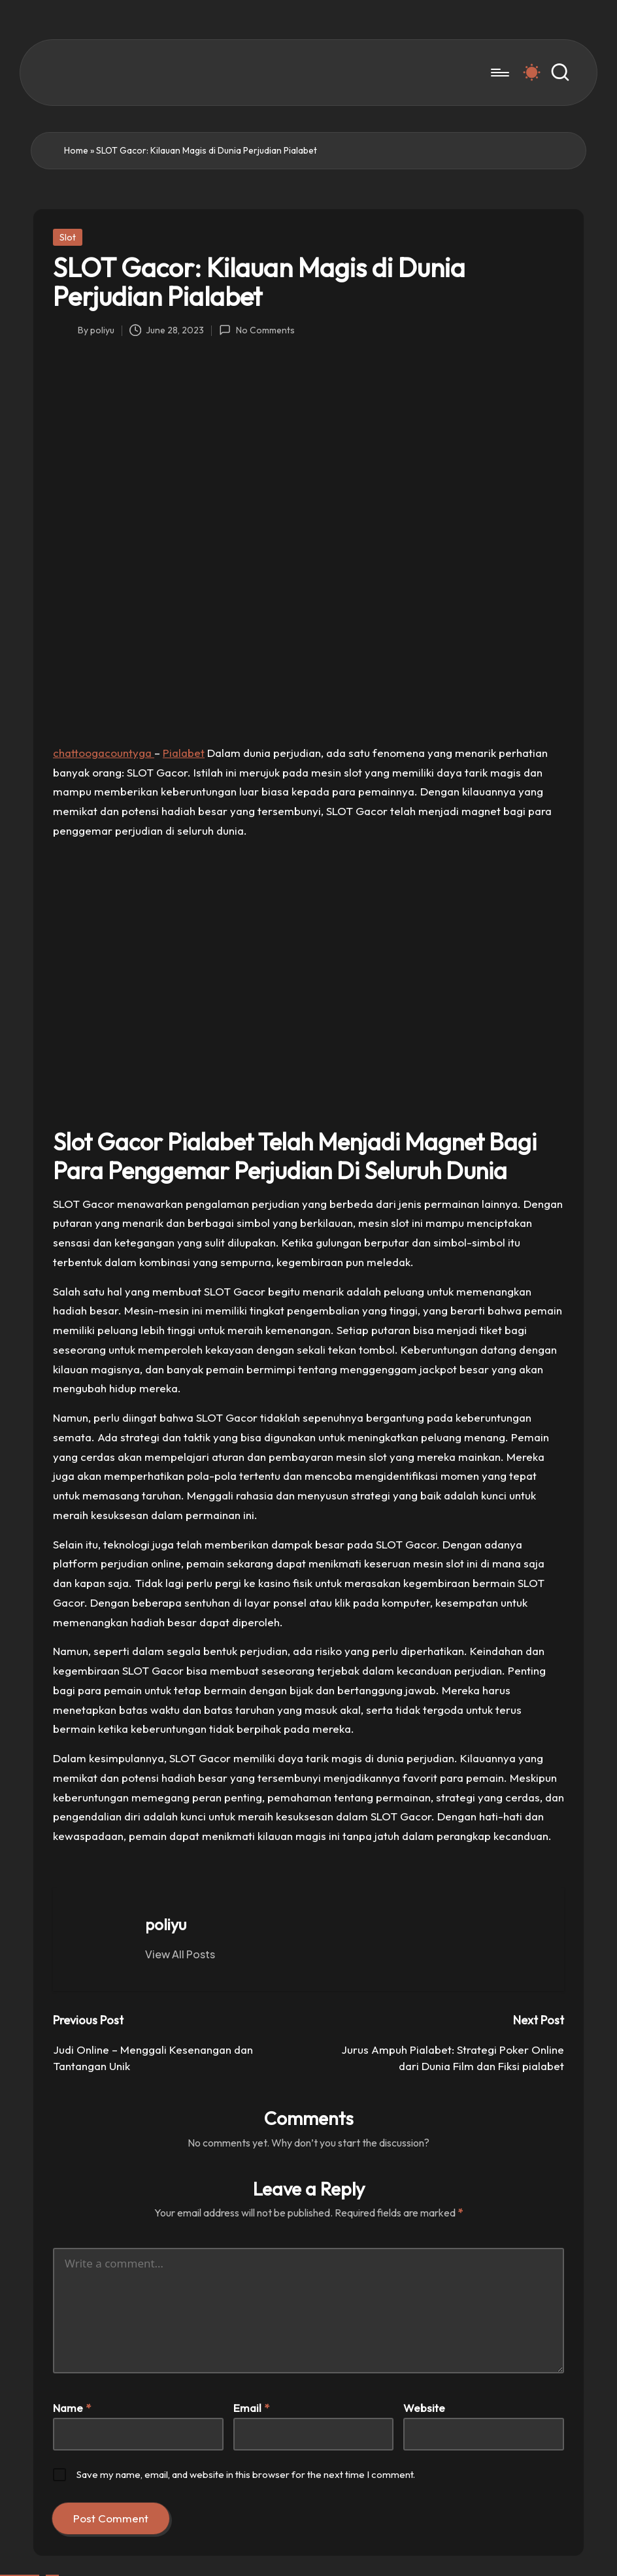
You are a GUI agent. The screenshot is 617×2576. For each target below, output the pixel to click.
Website (424, 2408)
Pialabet (184, 753)
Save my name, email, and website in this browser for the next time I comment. (245, 2474)
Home (76, 150)
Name (72, 2408)
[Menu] (499, 72)
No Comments (256, 330)
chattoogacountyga (103, 753)
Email (251, 2408)
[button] (180, 1954)
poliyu (165, 1924)
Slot (67, 237)
